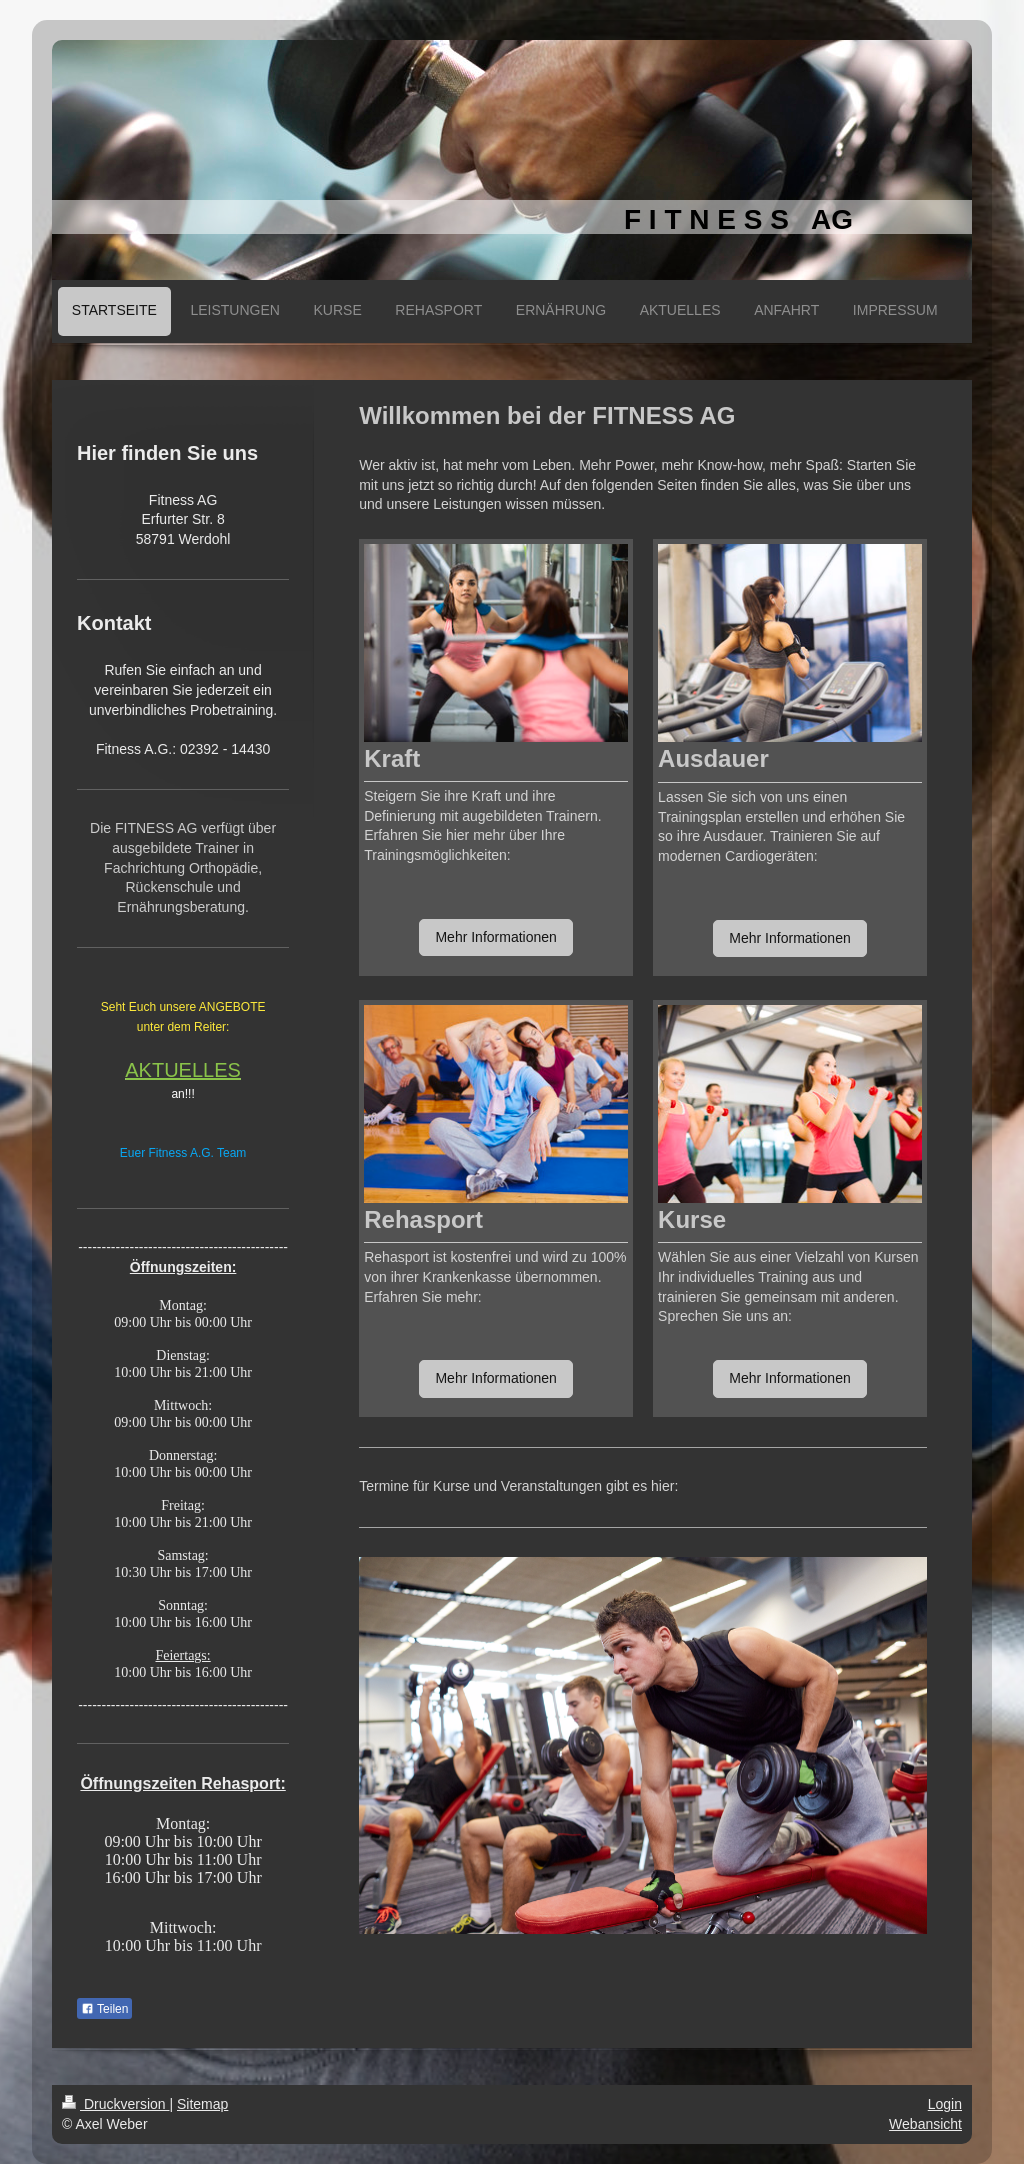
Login (945, 2104)
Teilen (104, 2009)
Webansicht (925, 2124)
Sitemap (202, 2104)
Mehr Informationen (495, 937)
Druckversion (115, 2104)
